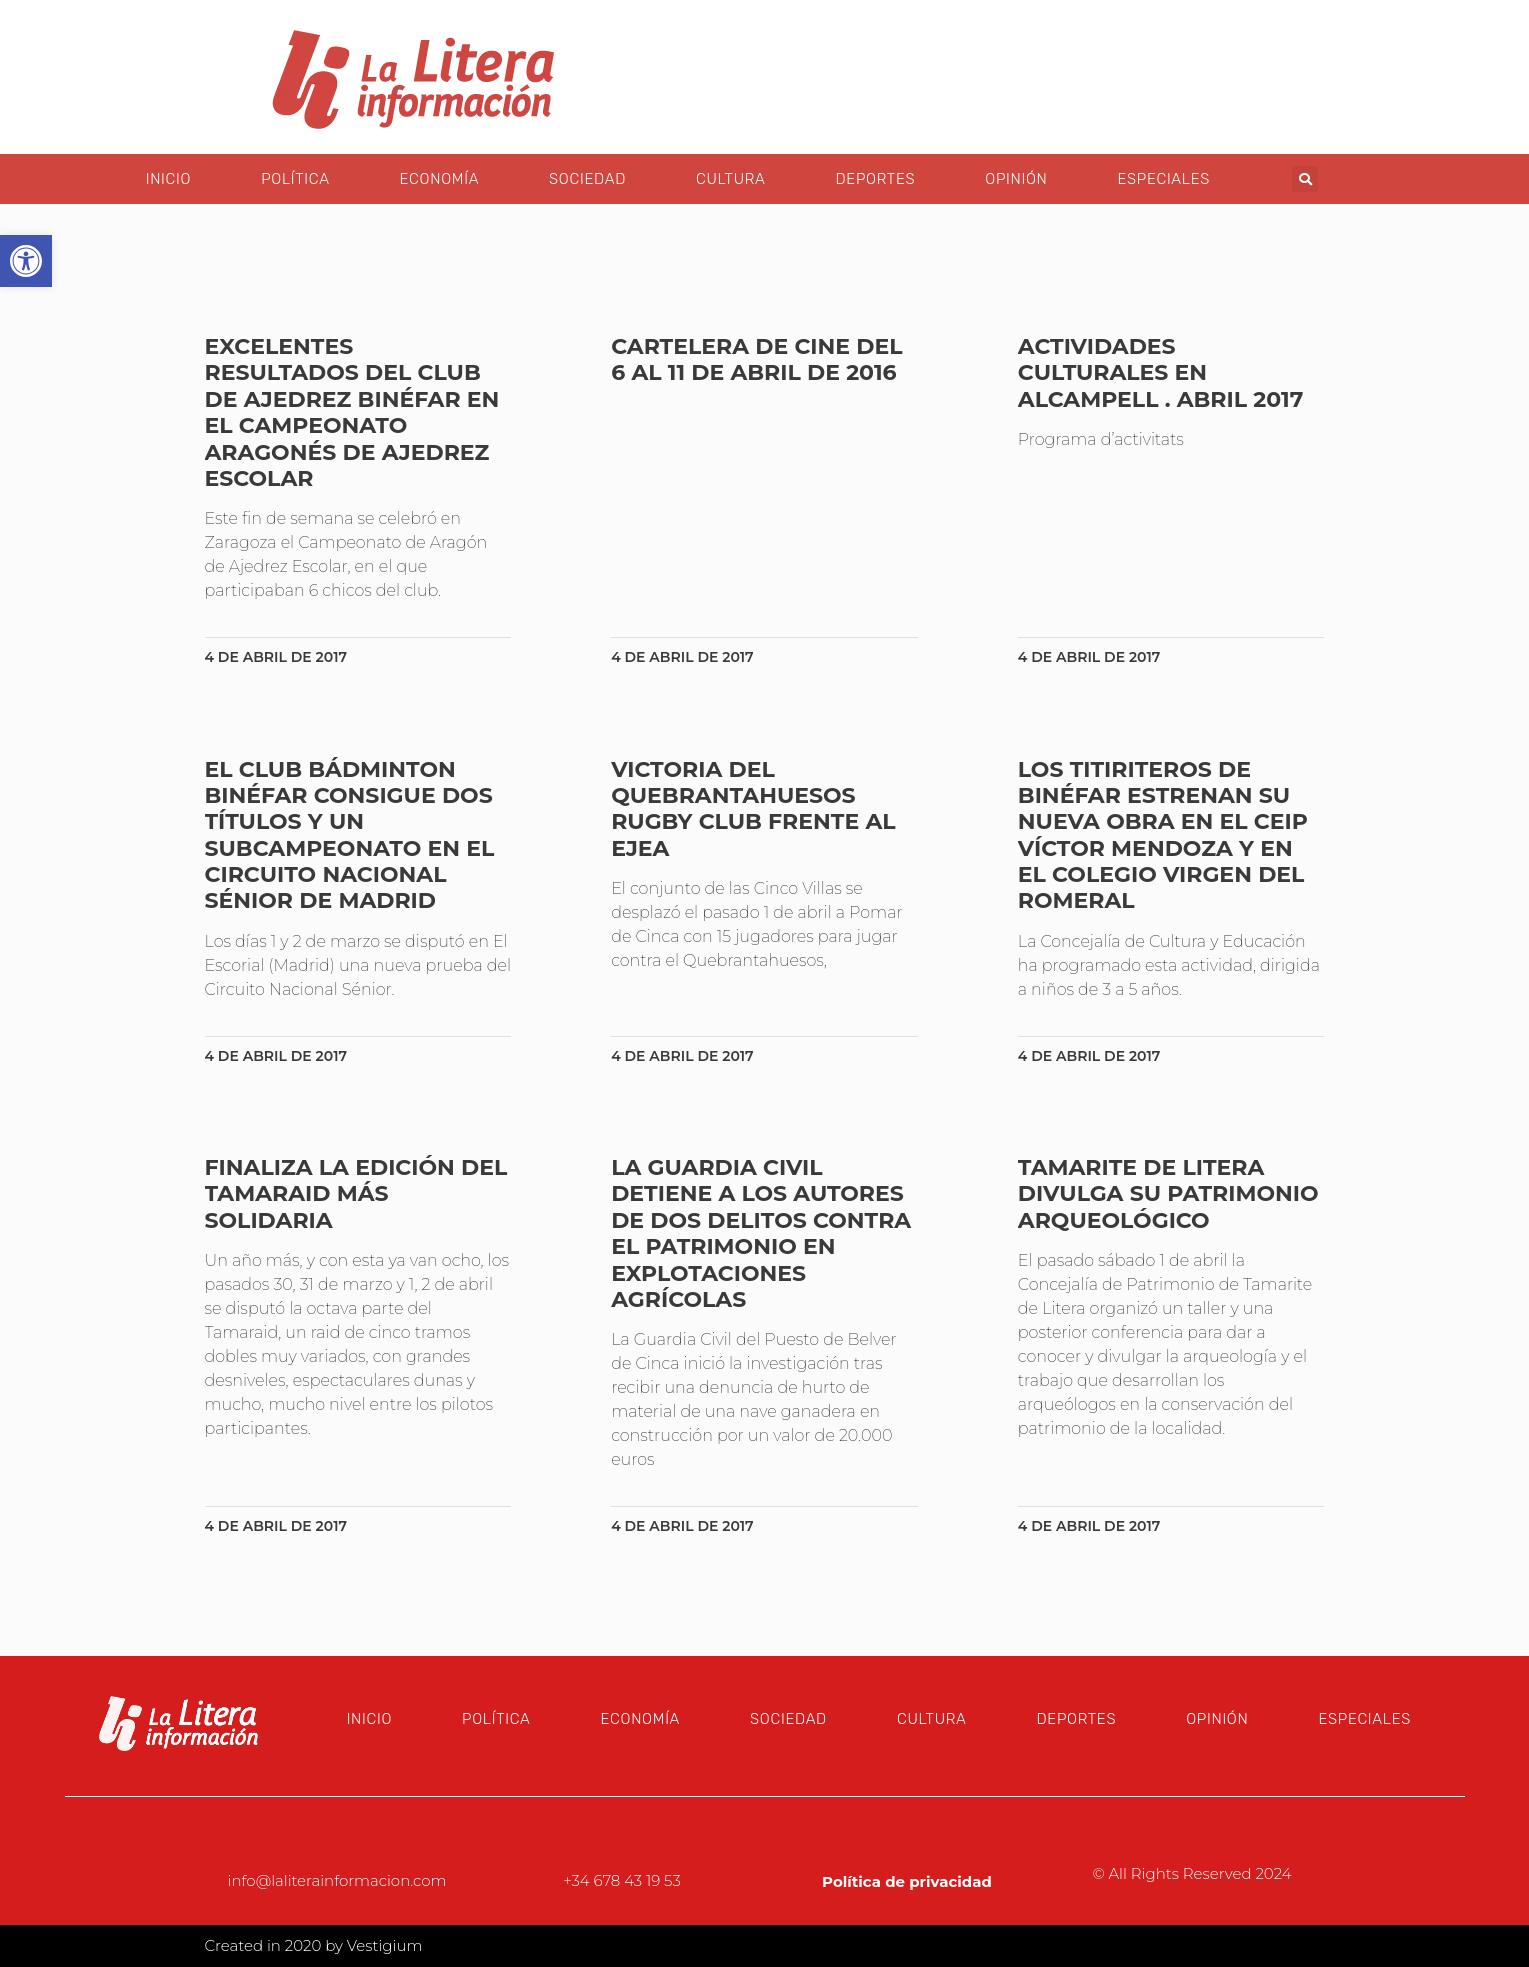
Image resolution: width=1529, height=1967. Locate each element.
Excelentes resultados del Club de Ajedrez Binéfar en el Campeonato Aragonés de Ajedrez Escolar (352, 412)
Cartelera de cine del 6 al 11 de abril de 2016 (756, 359)
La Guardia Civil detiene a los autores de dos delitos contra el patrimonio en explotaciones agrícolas (761, 1233)
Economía (439, 179)
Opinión (1016, 179)
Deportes (875, 179)
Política (295, 179)
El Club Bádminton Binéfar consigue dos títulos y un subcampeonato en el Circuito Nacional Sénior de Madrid (350, 835)
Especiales (1163, 179)
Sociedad (587, 179)
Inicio (168, 179)
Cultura (730, 179)
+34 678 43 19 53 (622, 1880)
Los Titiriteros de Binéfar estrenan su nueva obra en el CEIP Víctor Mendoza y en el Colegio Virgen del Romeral (1163, 835)
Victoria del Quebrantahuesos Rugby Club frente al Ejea (753, 809)
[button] (1305, 179)
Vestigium (385, 1945)
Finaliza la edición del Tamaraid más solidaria (356, 1194)
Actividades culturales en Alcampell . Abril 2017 (1161, 373)
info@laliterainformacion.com (337, 1880)
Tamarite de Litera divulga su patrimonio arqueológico (1168, 1194)
